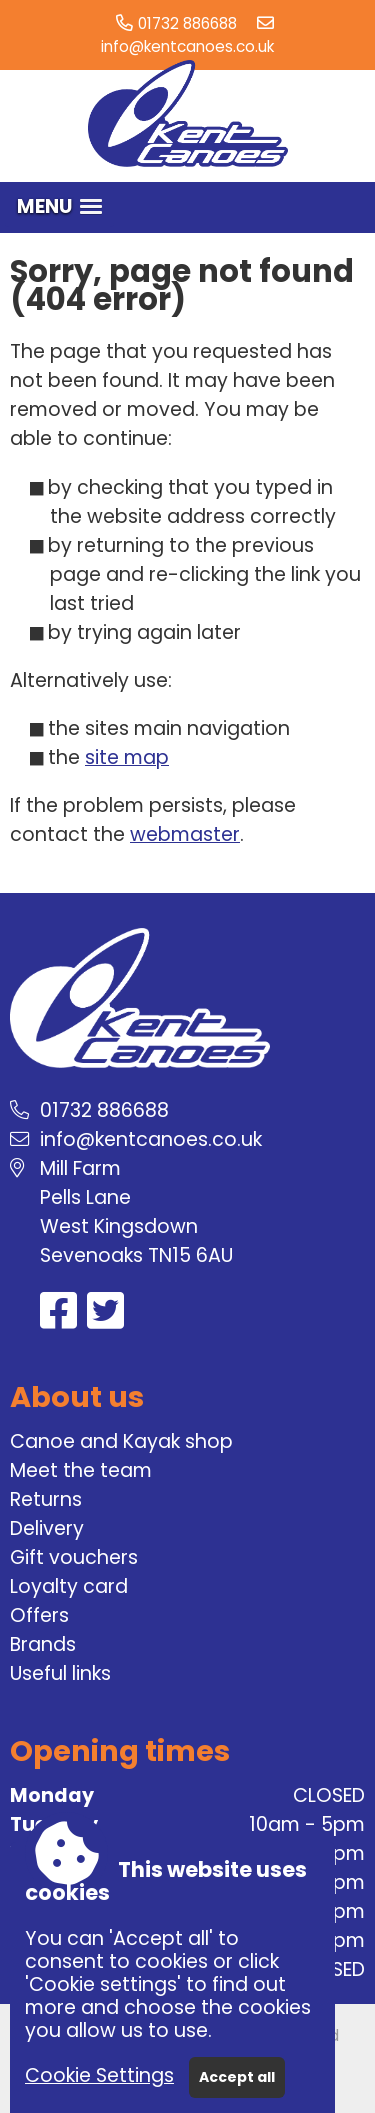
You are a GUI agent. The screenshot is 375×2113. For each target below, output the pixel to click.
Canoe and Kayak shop (121, 1441)
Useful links (60, 1673)
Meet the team (81, 1470)
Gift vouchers (74, 1557)
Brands (43, 1644)
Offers (39, 1615)
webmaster (185, 834)
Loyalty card (69, 1586)
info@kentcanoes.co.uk (187, 46)
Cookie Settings (99, 2075)
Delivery (47, 1528)
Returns (46, 1499)
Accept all (237, 2077)
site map (127, 757)
